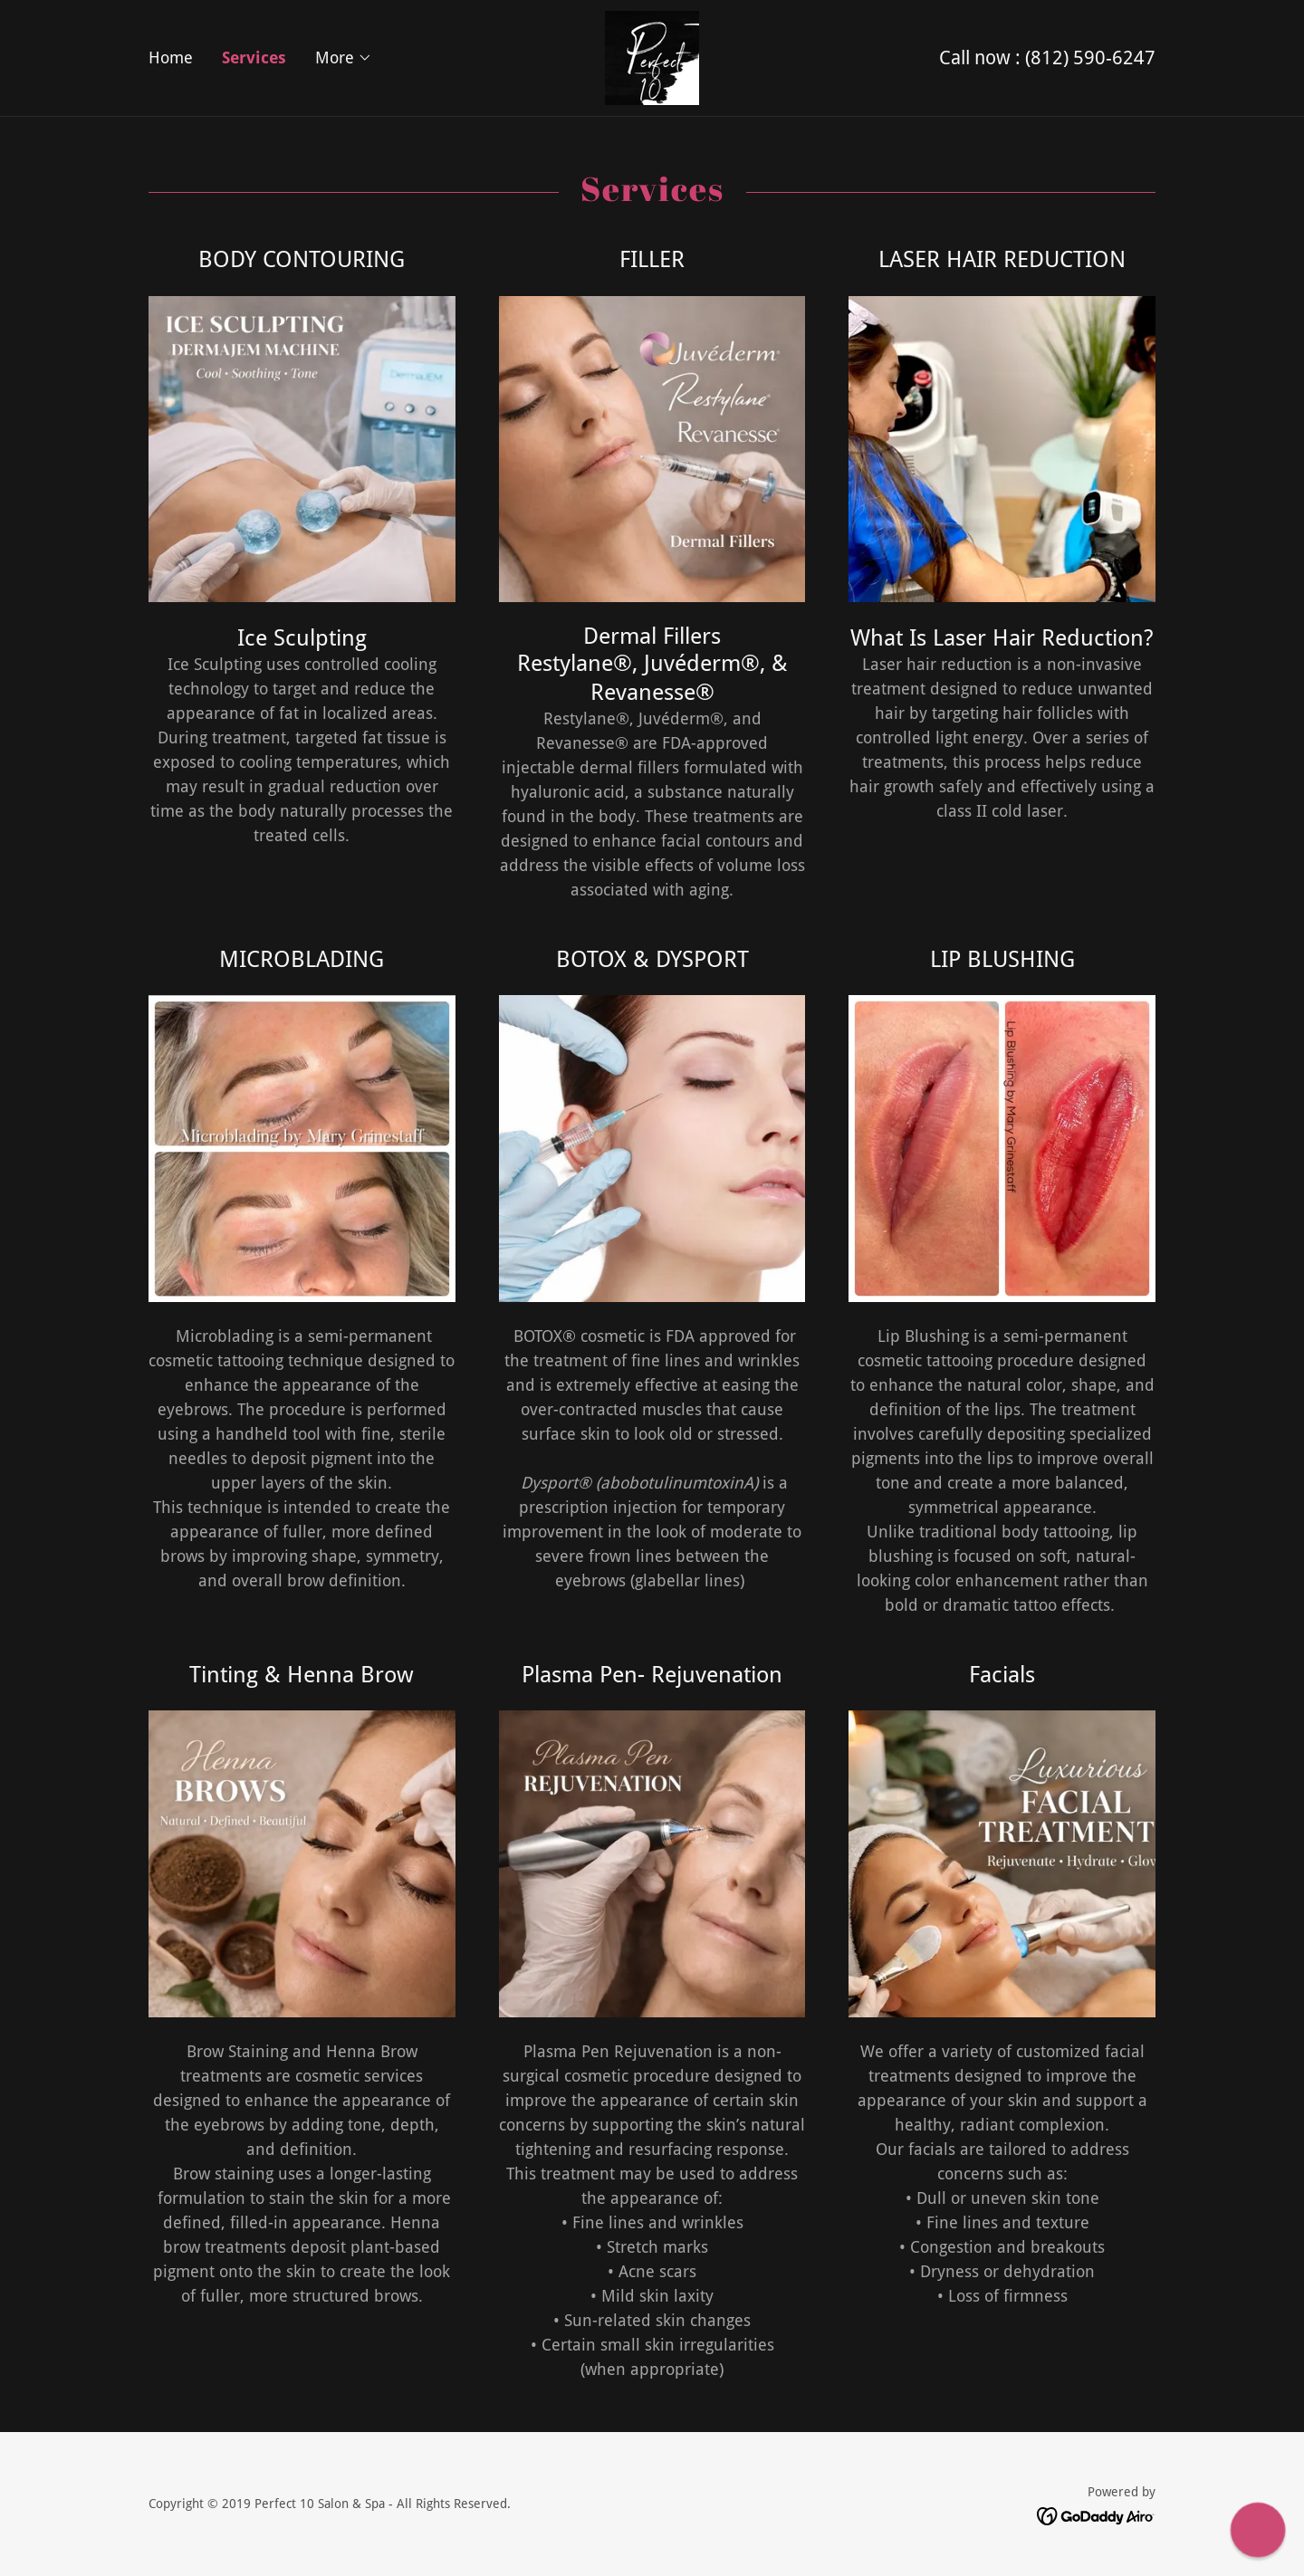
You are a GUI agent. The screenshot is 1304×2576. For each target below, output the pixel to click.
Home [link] (171, 57)
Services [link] (254, 57)
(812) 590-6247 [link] (1090, 57)
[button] (343, 58)
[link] (652, 56)
